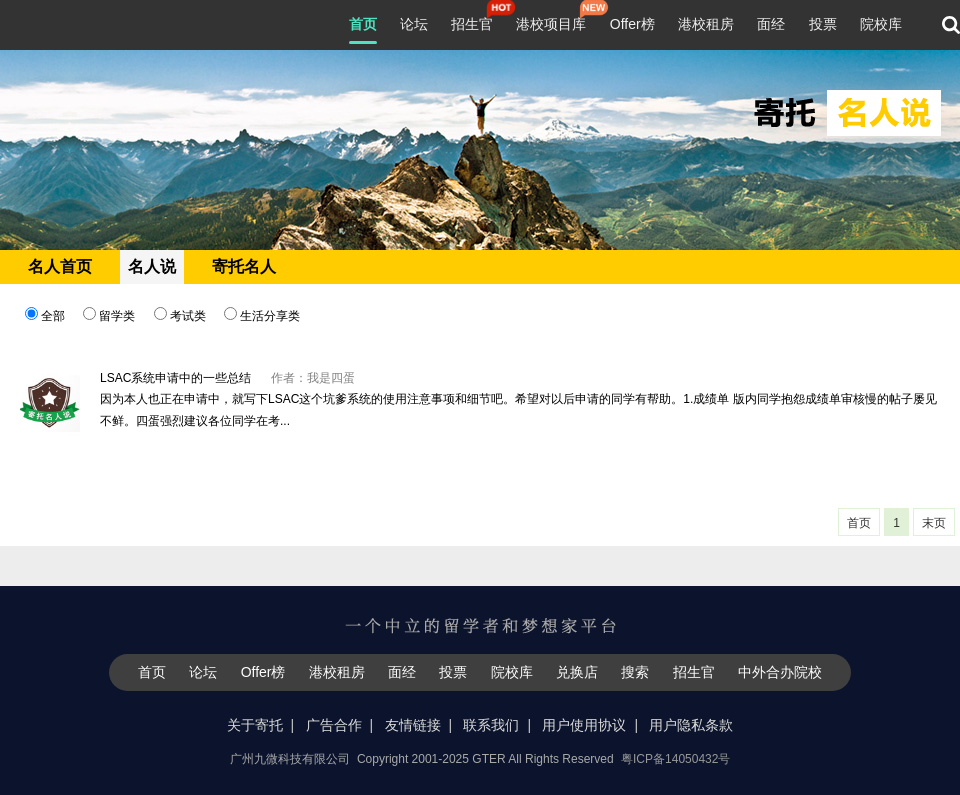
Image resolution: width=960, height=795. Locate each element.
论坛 (414, 24)
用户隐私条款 (691, 725)
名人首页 (60, 266)
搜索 (635, 672)
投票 (823, 24)
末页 (934, 523)
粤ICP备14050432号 (675, 759)
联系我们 (491, 725)
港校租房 (706, 24)
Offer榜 (632, 24)
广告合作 (334, 725)
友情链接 (413, 725)
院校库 (881, 24)
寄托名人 (244, 266)
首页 (363, 24)
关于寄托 (255, 725)
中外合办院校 (780, 672)
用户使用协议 (584, 725)
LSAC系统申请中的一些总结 (175, 378)
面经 (771, 24)
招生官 (472, 22)
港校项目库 (551, 22)
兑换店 (577, 672)
